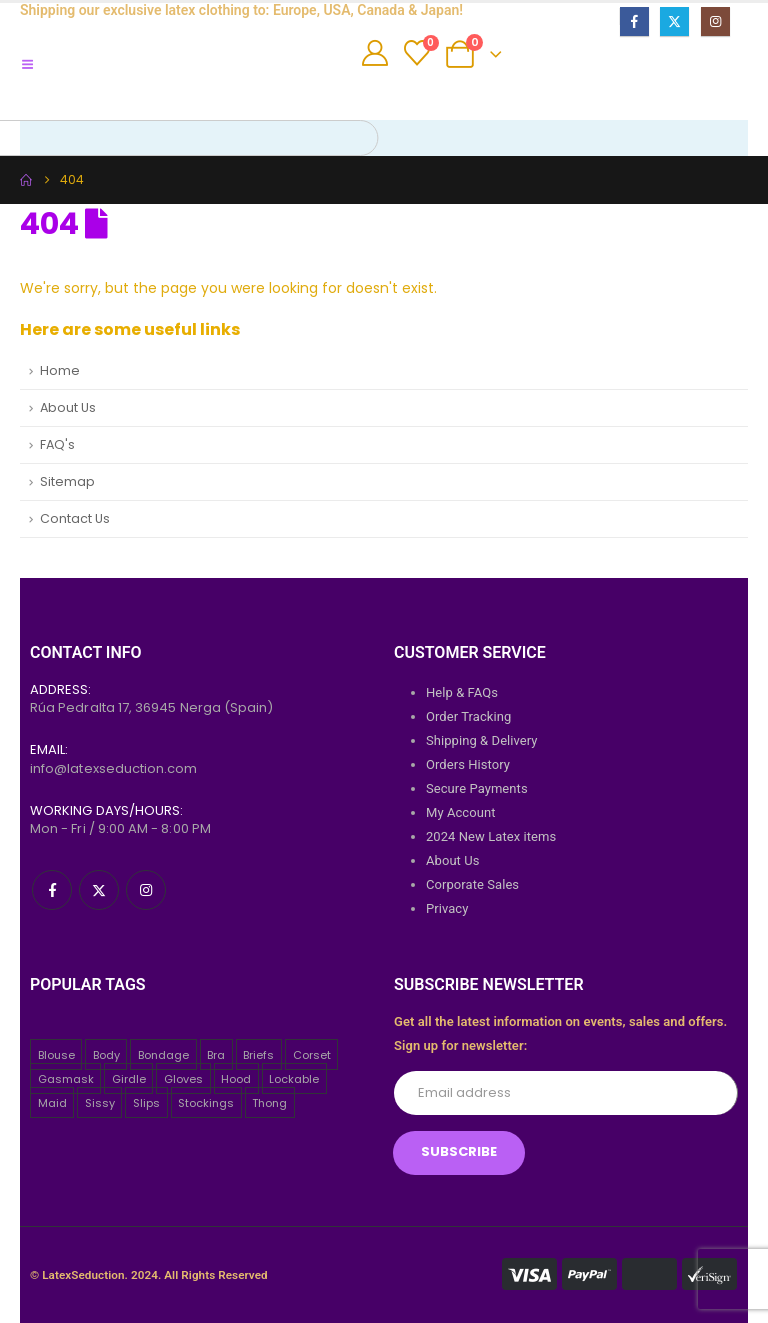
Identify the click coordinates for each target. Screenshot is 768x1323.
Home (60, 370)
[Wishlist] (416, 53)
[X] (674, 21)
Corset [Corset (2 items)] (312, 1055)
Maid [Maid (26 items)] (52, 1103)
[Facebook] (634, 21)
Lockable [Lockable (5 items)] (294, 1079)
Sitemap (67, 481)
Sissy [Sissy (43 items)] (100, 1103)
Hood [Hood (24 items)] (236, 1079)
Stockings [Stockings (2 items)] (206, 1103)
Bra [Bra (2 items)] (216, 1055)
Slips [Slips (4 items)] (146, 1103)
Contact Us (75, 518)
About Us (68, 407)
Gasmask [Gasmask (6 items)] (66, 1079)
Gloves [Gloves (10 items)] (183, 1079)
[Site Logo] (209, 80)
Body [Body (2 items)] (106, 1055)
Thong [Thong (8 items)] (269, 1103)
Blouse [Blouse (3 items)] (56, 1055)
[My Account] (374, 53)
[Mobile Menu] (34, 65)
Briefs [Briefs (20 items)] (258, 1055)
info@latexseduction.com (114, 768)
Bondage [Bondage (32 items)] (163, 1055)
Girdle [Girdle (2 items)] (129, 1079)
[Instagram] (715, 21)
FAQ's (57, 444)
